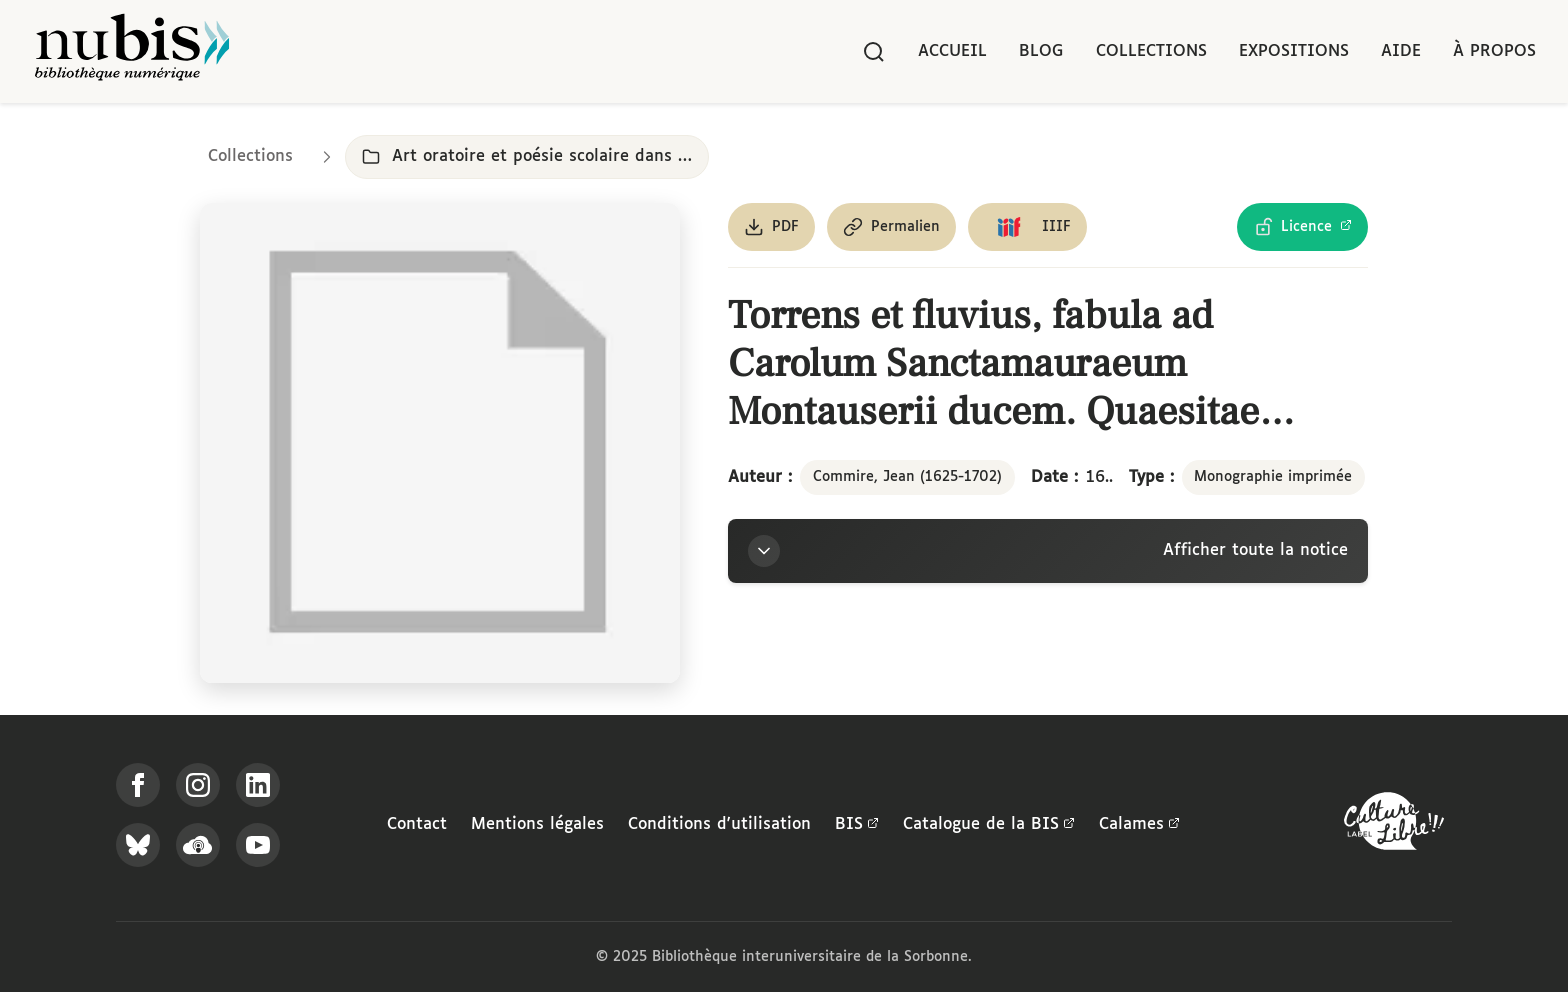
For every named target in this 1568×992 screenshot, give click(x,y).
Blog (1041, 51)
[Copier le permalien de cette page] (891, 227)
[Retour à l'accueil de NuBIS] (132, 51)
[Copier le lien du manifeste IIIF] (1027, 227)
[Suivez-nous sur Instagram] (198, 785)
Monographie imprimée (1273, 477)
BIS (857, 825)
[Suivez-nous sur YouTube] (258, 845)
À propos (1494, 51)
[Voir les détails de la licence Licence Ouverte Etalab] (1302, 227)
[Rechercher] (874, 52)
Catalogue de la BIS (989, 825)
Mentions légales (537, 824)
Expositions (1294, 51)
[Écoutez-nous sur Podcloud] (198, 845)
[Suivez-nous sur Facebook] (138, 785)
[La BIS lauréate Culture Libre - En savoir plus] (1394, 825)
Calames (1139, 825)
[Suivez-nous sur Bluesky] (138, 845)
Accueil (952, 51)
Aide (1401, 51)
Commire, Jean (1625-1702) (907, 477)
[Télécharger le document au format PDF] (771, 227)
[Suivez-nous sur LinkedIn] (258, 785)
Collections (1151, 51)
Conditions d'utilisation (719, 824)
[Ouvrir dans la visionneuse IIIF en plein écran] (440, 443)
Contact (417, 824)
